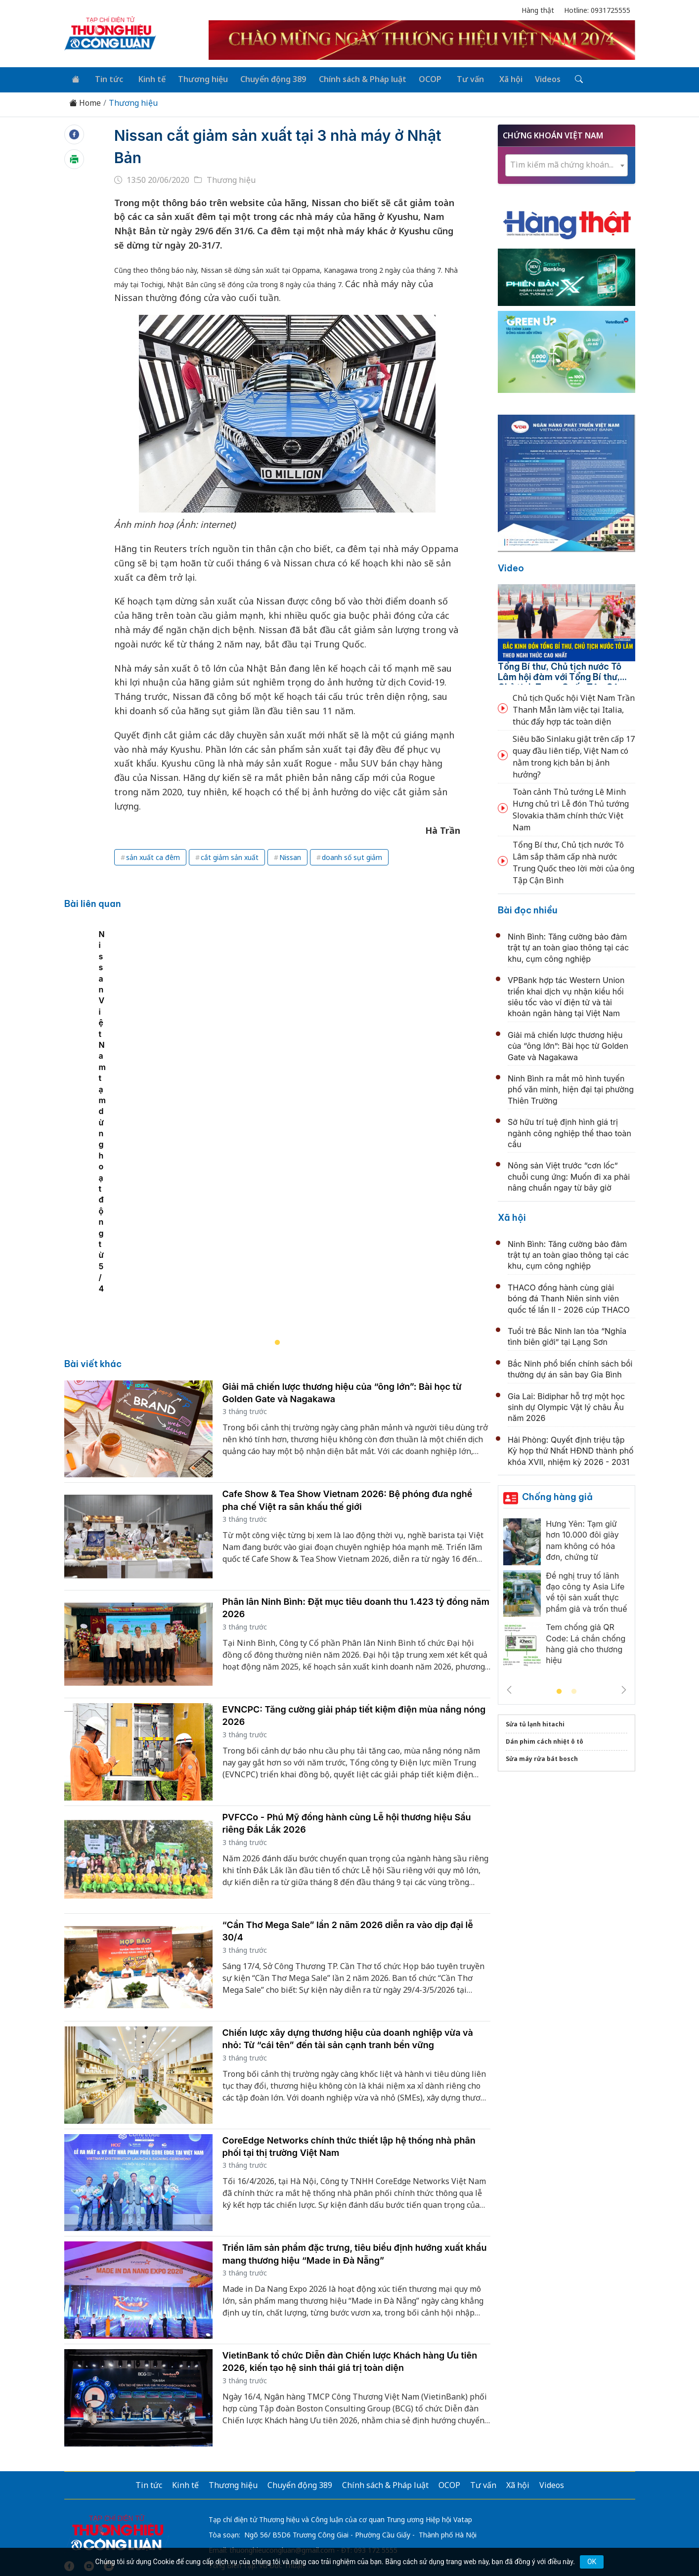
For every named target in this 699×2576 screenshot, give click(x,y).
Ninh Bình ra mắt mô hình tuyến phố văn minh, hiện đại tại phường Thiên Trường (571, 1088)
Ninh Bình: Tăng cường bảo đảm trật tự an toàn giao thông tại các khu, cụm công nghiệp (568, 946)
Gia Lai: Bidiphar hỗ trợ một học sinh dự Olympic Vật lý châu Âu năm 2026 (566, 1405)
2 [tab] (574, 1690)
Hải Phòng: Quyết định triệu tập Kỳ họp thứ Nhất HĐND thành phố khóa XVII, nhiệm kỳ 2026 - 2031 (571, 1449)
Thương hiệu (196, 78)
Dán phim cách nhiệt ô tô (544, 1740)
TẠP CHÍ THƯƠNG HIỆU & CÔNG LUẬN (345, 2543)
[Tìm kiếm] (560, 78)
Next (624, 1688)
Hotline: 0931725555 (597, 10)
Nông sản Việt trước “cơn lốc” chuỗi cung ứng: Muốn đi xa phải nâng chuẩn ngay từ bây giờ (569, 1175)
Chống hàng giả (557, 1495)
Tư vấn (457, 78)
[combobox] (566, 164)
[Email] (109, 2475)
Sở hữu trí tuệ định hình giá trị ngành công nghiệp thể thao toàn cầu (569, 1132)
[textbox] (566, 163)
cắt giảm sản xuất (230, 855)
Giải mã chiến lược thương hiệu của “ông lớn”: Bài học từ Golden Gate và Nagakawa (568, 1044)
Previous (509, 1688)
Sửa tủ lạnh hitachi (535, 1722)
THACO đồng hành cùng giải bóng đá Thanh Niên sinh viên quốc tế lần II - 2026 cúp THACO (569, 1297)
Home (85, 101)
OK (591, 2562)
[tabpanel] (282, 1084)
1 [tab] (559, 1690)
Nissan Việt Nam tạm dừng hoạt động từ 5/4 (157, 1197)
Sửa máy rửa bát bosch (542, 1757)
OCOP (419, 78)
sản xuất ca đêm (153, 855)
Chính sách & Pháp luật (353, 78)
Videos (531, 78)
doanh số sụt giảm (352, 855)
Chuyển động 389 (265, 78)
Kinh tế (146, 78)
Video (511, 566)
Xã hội (495, 78)
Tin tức (105, 78)
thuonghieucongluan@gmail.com (282, 2458)
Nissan (290, 855)
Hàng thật (538, 10)
